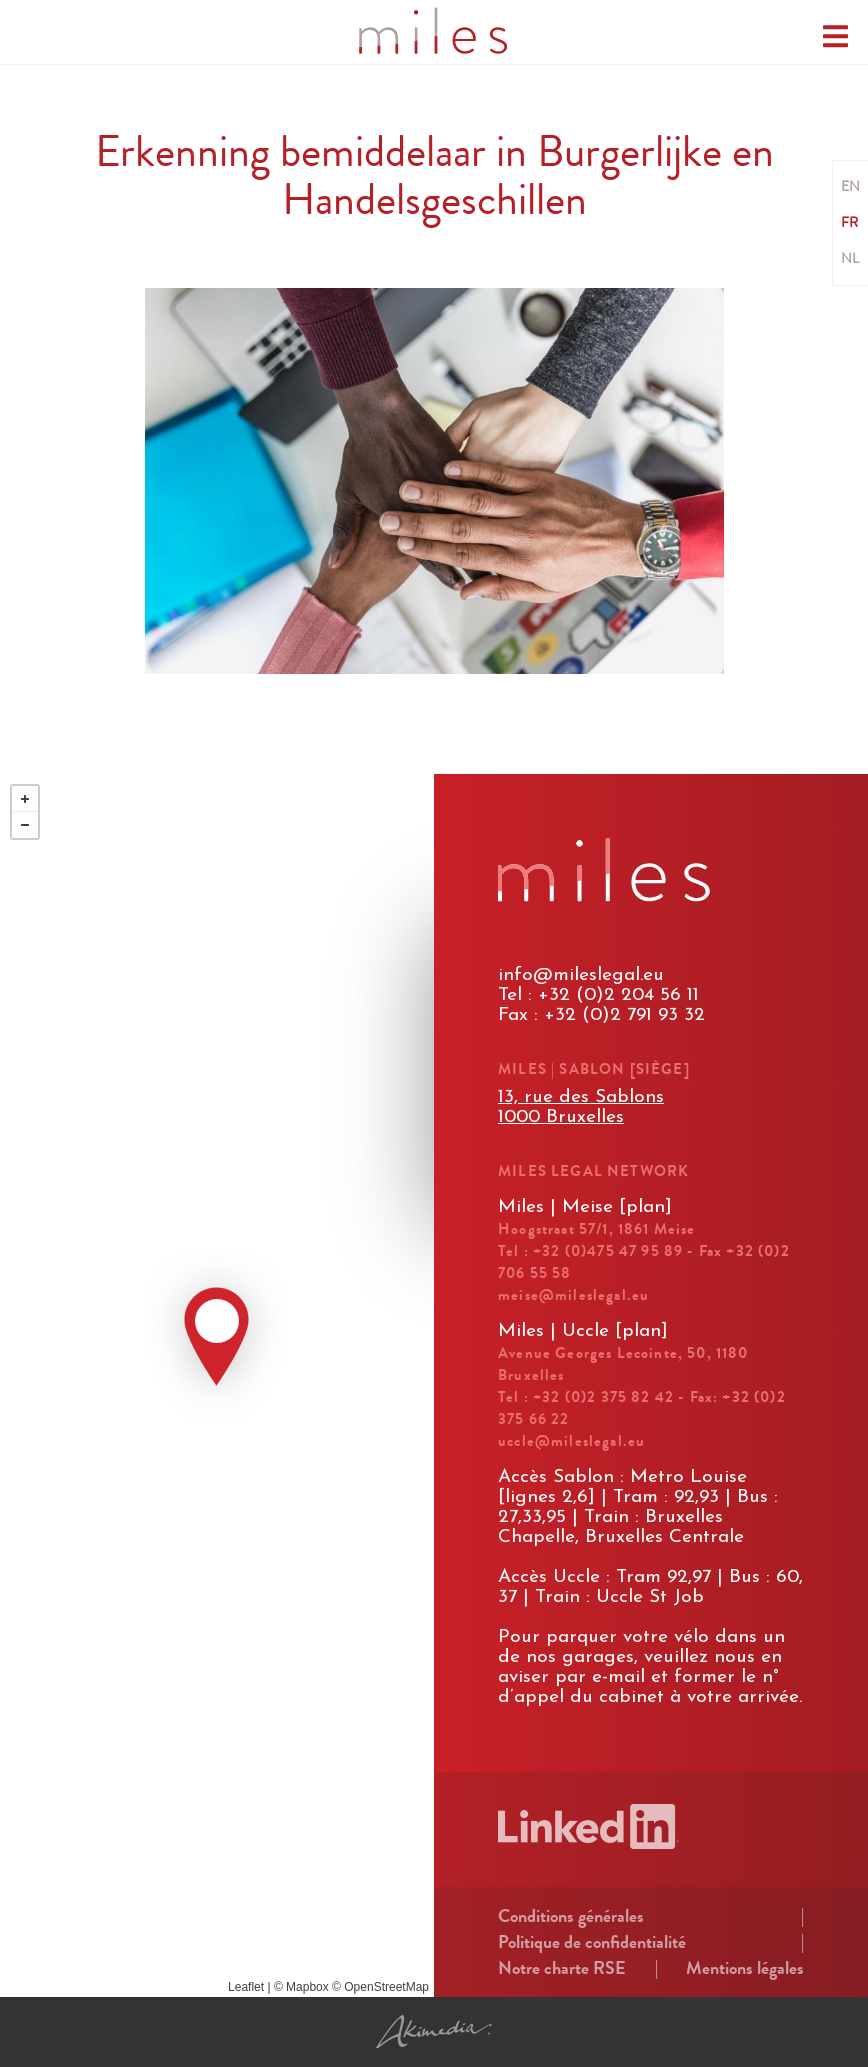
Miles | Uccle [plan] (583, 1331)
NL (850, 259)
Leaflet (246, 1987)
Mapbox (307, 1987)
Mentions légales (745, 1968)
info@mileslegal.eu (581, 975)
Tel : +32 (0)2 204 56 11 (598, 995)
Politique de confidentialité (592, 1942)
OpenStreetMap (386, 1987)
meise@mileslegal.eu (573, 1295)
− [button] (25, 825)
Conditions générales (571, 1916)
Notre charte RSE (562, 1968)
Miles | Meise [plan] (585, 1207)
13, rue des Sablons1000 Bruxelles (581, 1107)
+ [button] (25, 799)
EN (850, 187)
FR (849, 223)
